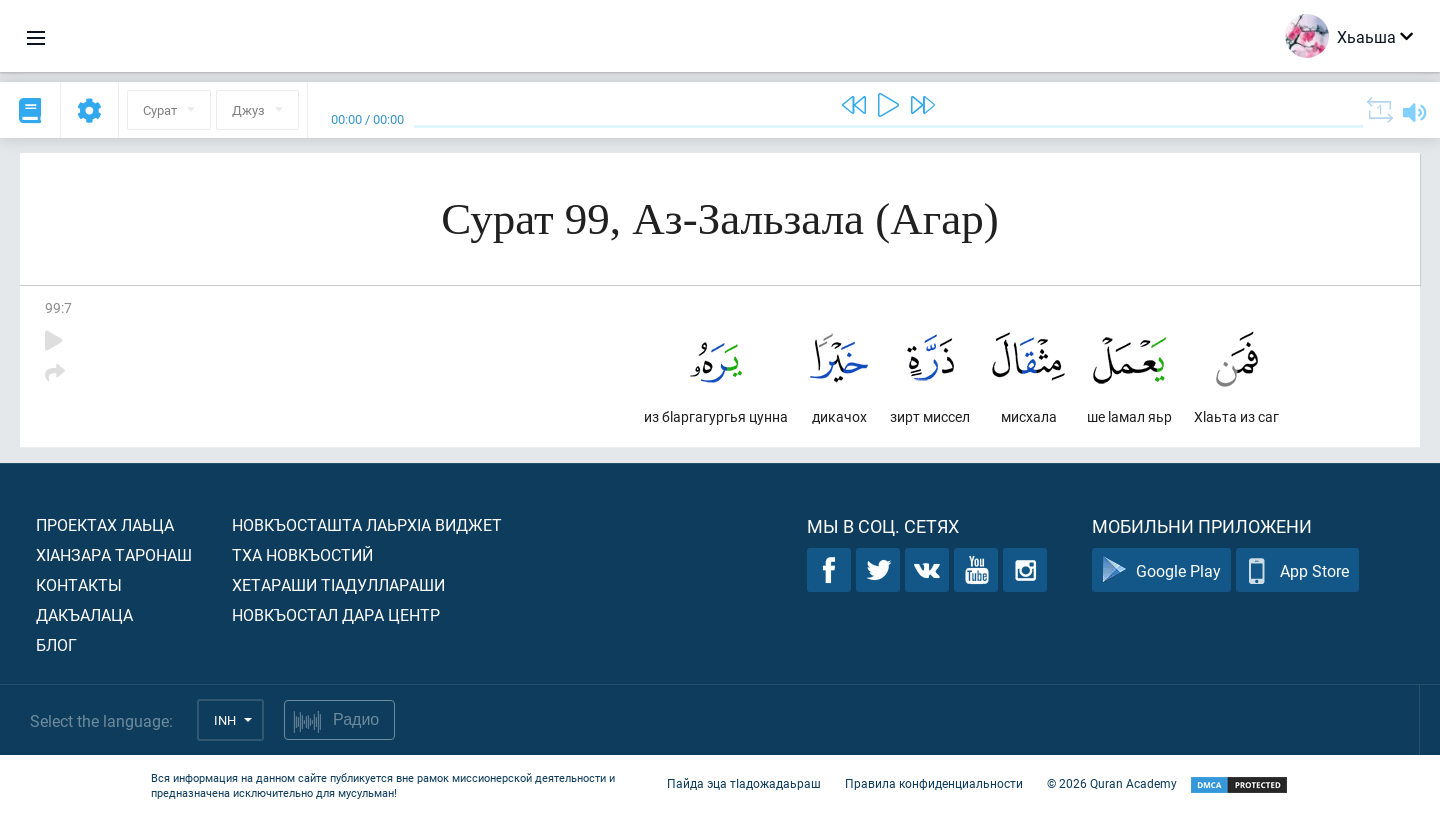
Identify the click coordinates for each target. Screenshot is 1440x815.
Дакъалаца (84, 614)
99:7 (58, 307)
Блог (56, 644)
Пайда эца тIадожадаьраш (744, 783)
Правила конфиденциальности (934, 783)
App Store (1297, 570)
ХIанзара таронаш (114, 554)
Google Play (1161, 570)
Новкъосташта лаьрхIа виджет (367, 524)
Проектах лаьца (105, 524)
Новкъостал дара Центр (336, 614)
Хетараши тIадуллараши (338, 584)
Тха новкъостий (302, 554)
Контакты (79, 584)
